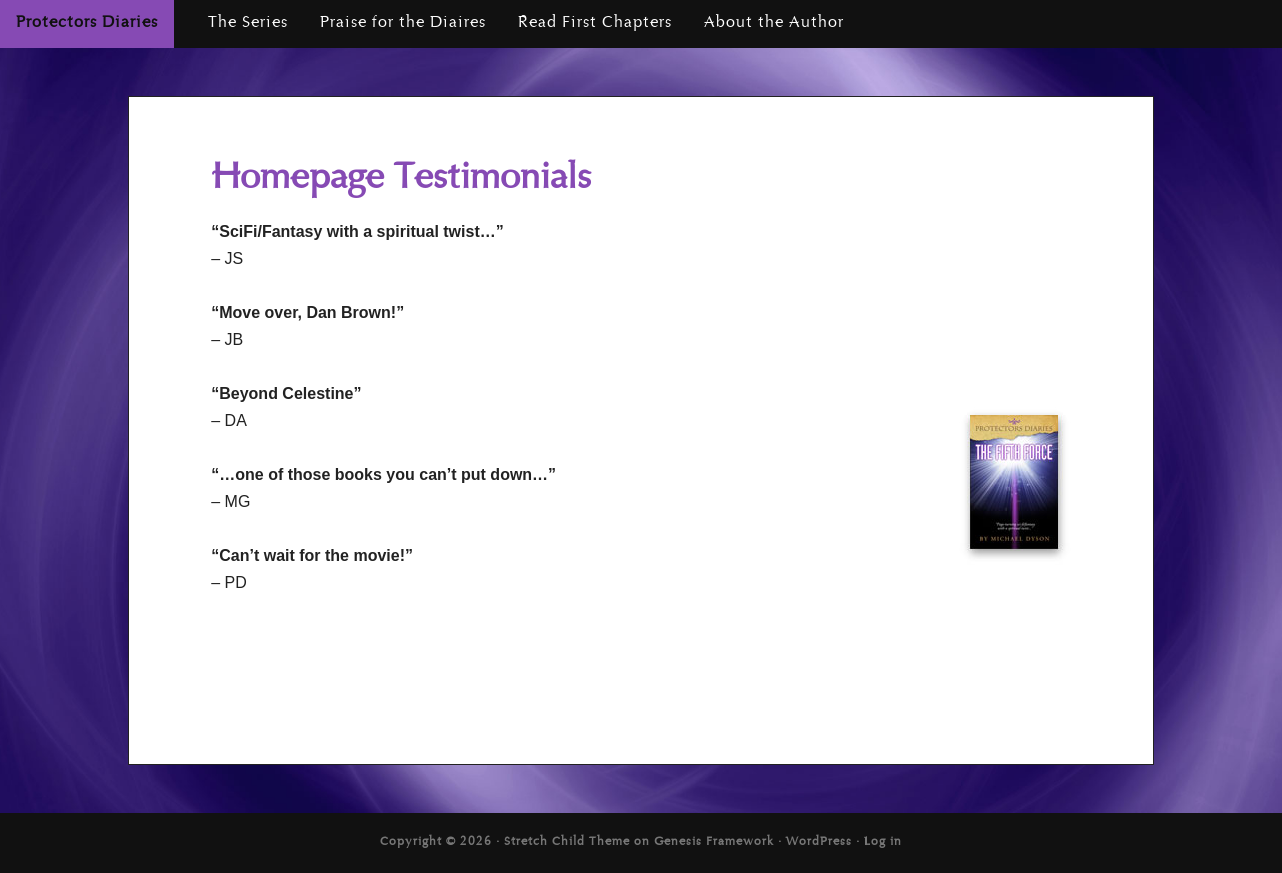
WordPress (819, 842)
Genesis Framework (714, 842)
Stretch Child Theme (567, 842)
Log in (883, 842)
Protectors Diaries (87, 23)
